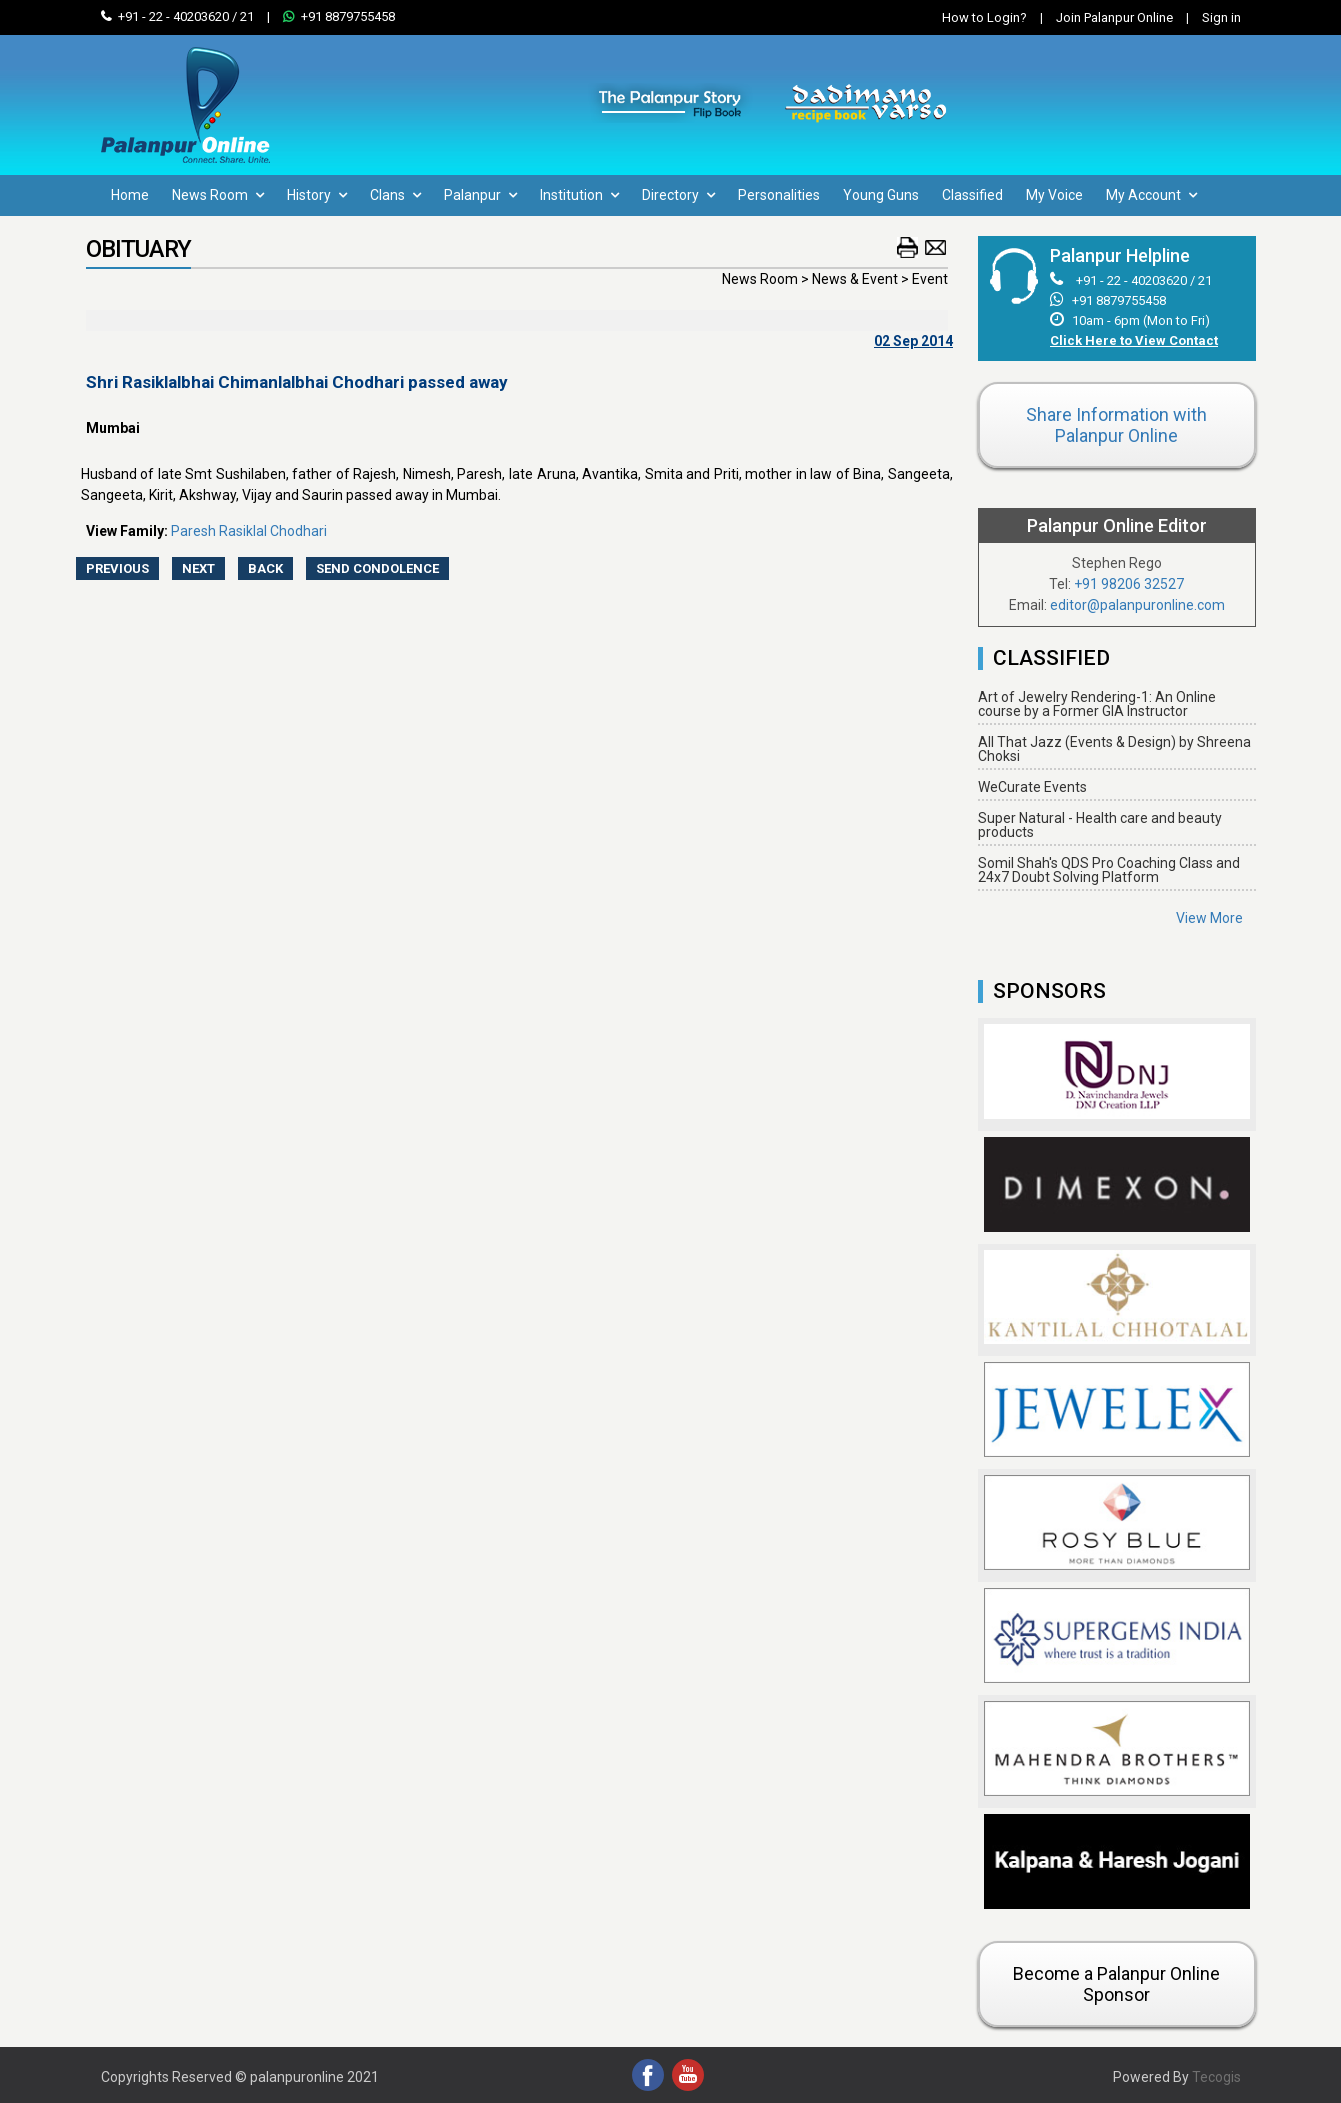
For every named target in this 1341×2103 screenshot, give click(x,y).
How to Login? (984, 17)
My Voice (1054, 195)
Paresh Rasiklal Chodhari (249, 531)
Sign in (1208, 17)
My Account (1151, 195)
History (317, 195)
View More (1209, 918)
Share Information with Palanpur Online (1116, 425)
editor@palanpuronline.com (1137, 605)
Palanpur (480, 195)
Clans (395, 195)
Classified (972, 195)
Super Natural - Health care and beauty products (1100, 825)
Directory (678, 195)
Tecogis (1216, 2077)
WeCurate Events (1032, 787)
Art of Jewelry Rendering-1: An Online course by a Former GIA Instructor (1097, 704)
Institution (579, 195)
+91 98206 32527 (1129, 584)
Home (130, 195)
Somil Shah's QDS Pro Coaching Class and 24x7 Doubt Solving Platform (1109, 870)
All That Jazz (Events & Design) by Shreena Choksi (1114, 749)
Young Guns (881, 195)
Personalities (779, 195)
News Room (218, 195)
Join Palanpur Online (1114, 17)
